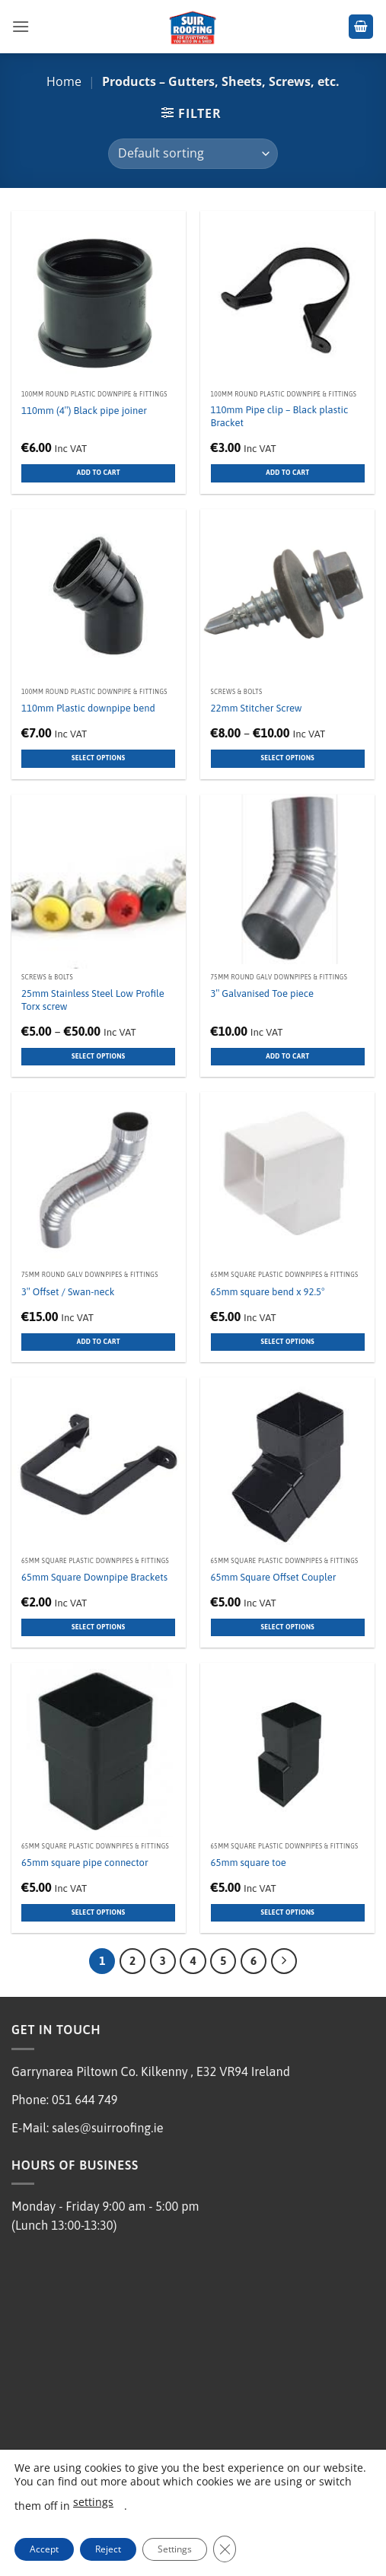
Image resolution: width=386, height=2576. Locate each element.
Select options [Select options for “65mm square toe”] (287, 1912)
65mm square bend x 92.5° (268, 1292)
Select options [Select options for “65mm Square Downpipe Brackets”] (98, 1627)
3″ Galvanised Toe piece (262, 993)
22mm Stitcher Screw (256, 708)
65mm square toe (248, 1862)
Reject (108, 2549)
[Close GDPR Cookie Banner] (224, 2549)
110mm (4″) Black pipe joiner (84, 410)
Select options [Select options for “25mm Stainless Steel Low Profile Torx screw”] (98, 1056)
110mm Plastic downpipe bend (88, 708)
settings (93, 2502)
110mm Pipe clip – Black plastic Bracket (280, 416)
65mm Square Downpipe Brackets (94, 1577)
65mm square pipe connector (84, 1862)
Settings (175, 2549)
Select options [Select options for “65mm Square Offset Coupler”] (287, 1627)
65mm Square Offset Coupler (274, 1577)
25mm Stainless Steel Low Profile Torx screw (92, 1000)
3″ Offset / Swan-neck (67, 1292)
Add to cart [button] (98, 472)
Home (63, 81)
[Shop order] (193, 154)
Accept (44, 2549)
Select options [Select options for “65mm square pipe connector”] (98, 1912)
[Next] (284, 1961)
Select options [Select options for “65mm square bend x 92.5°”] (287, 1341)
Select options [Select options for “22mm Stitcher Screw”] (287, 758)
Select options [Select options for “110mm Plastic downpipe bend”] (98, 758)
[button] (20, 26)
